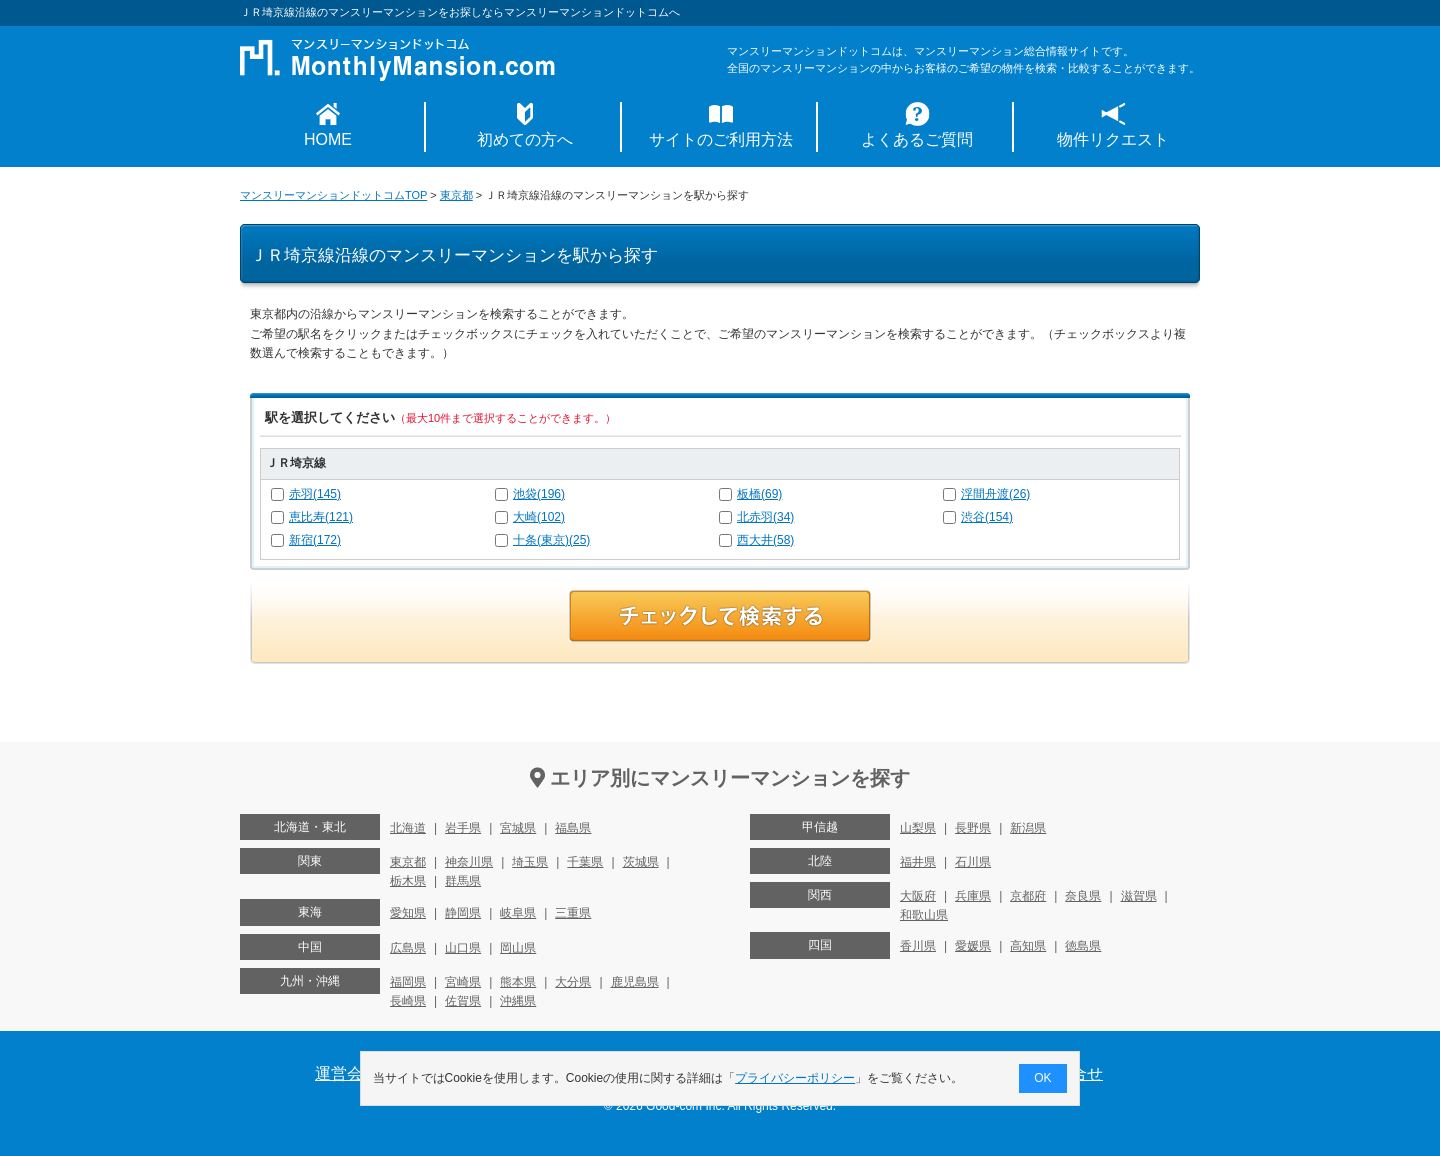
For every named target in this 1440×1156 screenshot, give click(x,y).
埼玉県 (530, 862)
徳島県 (1083, 946)
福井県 (918, 862)
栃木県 (408, 881)
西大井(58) (765, 540)
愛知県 (408, 913)
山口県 (463, 948)
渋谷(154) (987, 517)
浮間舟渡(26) (995, 494)
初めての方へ (525, 139)
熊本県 (518, 982)
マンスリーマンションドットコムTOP (333, 195)
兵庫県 (973, 896)
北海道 (408, 828)
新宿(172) (315, 540)
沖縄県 (518, 1001)
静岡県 (463, 913)
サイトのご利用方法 (721, 139)
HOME (328, 139)
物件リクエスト (1113, 139)
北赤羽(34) (765, 517)
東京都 (456, 195)
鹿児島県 (635, 982)
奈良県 (1083, 896)
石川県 (973, 862)
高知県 (1028, 946)
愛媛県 (973, 946)
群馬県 (463, 881)
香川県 (918, 946)
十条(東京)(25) (551, 540)
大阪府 (918, 896)
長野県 (973, 828)
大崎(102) (539, 517)
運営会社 (347, 1073)
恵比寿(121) (321, 517)
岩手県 (463, 828)
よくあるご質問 (917, 139)
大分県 (573, 982)
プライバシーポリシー (796, 1078)
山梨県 (918, 828)
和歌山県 (924, 915)
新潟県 (1028, 828)
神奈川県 (469, 862)
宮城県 (518, 828)
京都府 (1028, 896)
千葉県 (585, 862)
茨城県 (641, 862)
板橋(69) (759, 494)
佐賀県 (463, 1001)
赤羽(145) (315, 494)
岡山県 (518, 948)
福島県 (573, 828)
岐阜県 (518, 913)
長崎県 (408, 1001)
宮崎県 (463, 982)
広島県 (408, 948)
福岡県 (408, 982)
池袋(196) (539, 494)
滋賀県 (1139, 896)
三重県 (573, 913)
